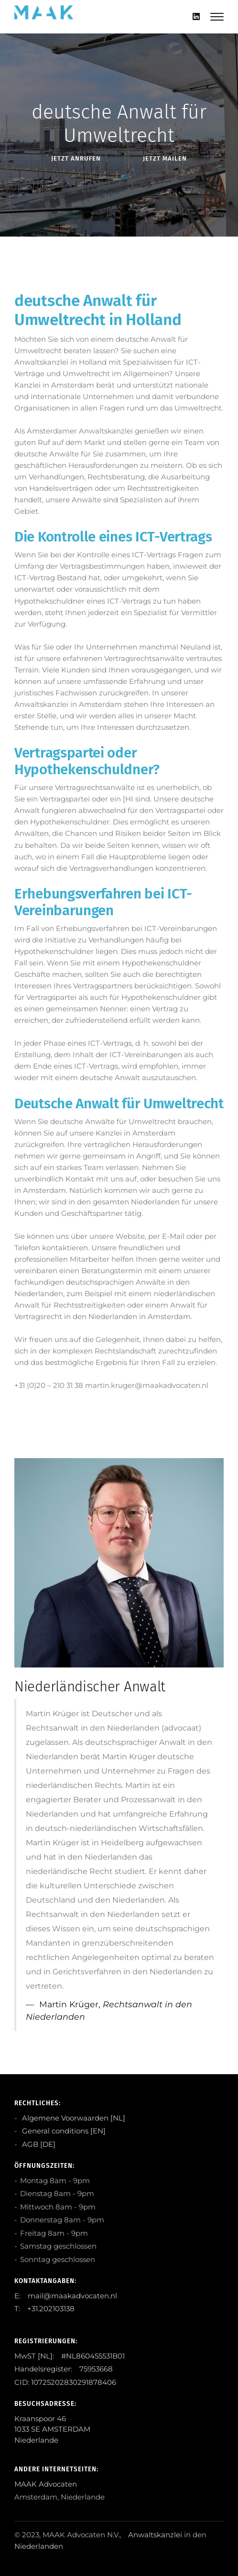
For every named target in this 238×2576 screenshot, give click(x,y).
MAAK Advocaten (45, 2484)
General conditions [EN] (63, 2130)
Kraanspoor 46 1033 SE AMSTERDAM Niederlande (52, 2429)
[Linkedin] (196, 16)
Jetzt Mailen (165, 158)
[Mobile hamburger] (217, 16)
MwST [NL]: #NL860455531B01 (69, 2355)
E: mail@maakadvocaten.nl (65, 2295)
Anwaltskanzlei (155, 2534)
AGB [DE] (37, 2144)
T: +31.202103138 (44, 2308)
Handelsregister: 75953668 (63, 2368)
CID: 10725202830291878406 (65, 2382)
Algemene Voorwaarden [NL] (72, 2117)
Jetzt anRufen (76, 158)
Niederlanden (38, 2546)
